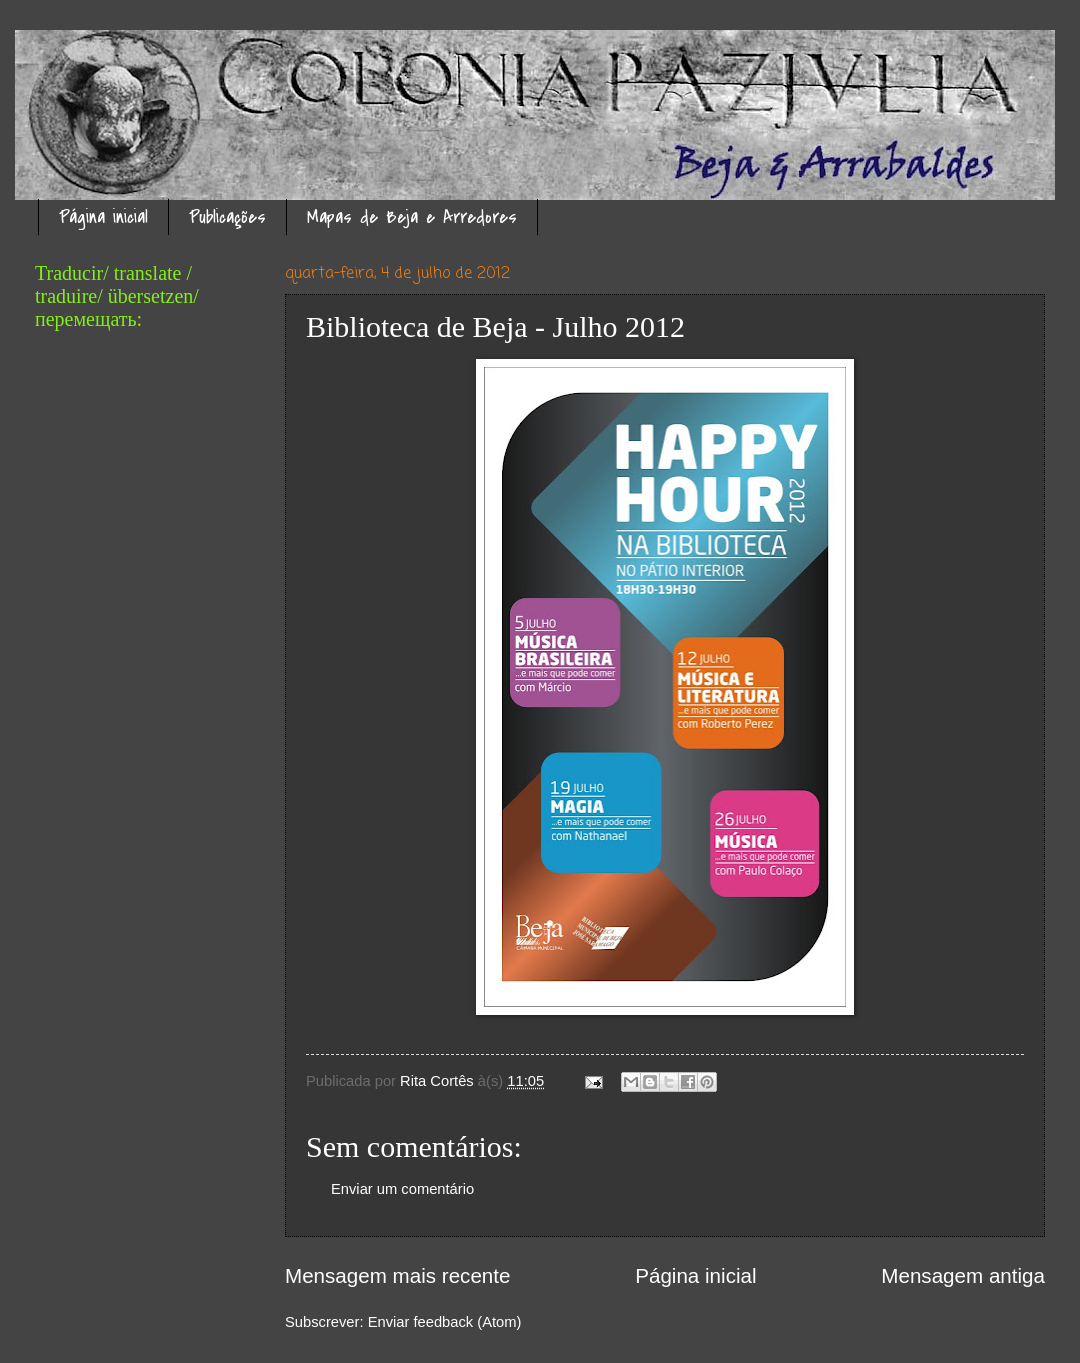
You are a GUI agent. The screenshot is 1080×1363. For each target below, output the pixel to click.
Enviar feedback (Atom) (445, 1322)
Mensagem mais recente (398, 1275)
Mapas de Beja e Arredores (412, 217)
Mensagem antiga (963, 1275)
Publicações (227, 217)
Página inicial (103, 217)
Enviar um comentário (402, 1189)
